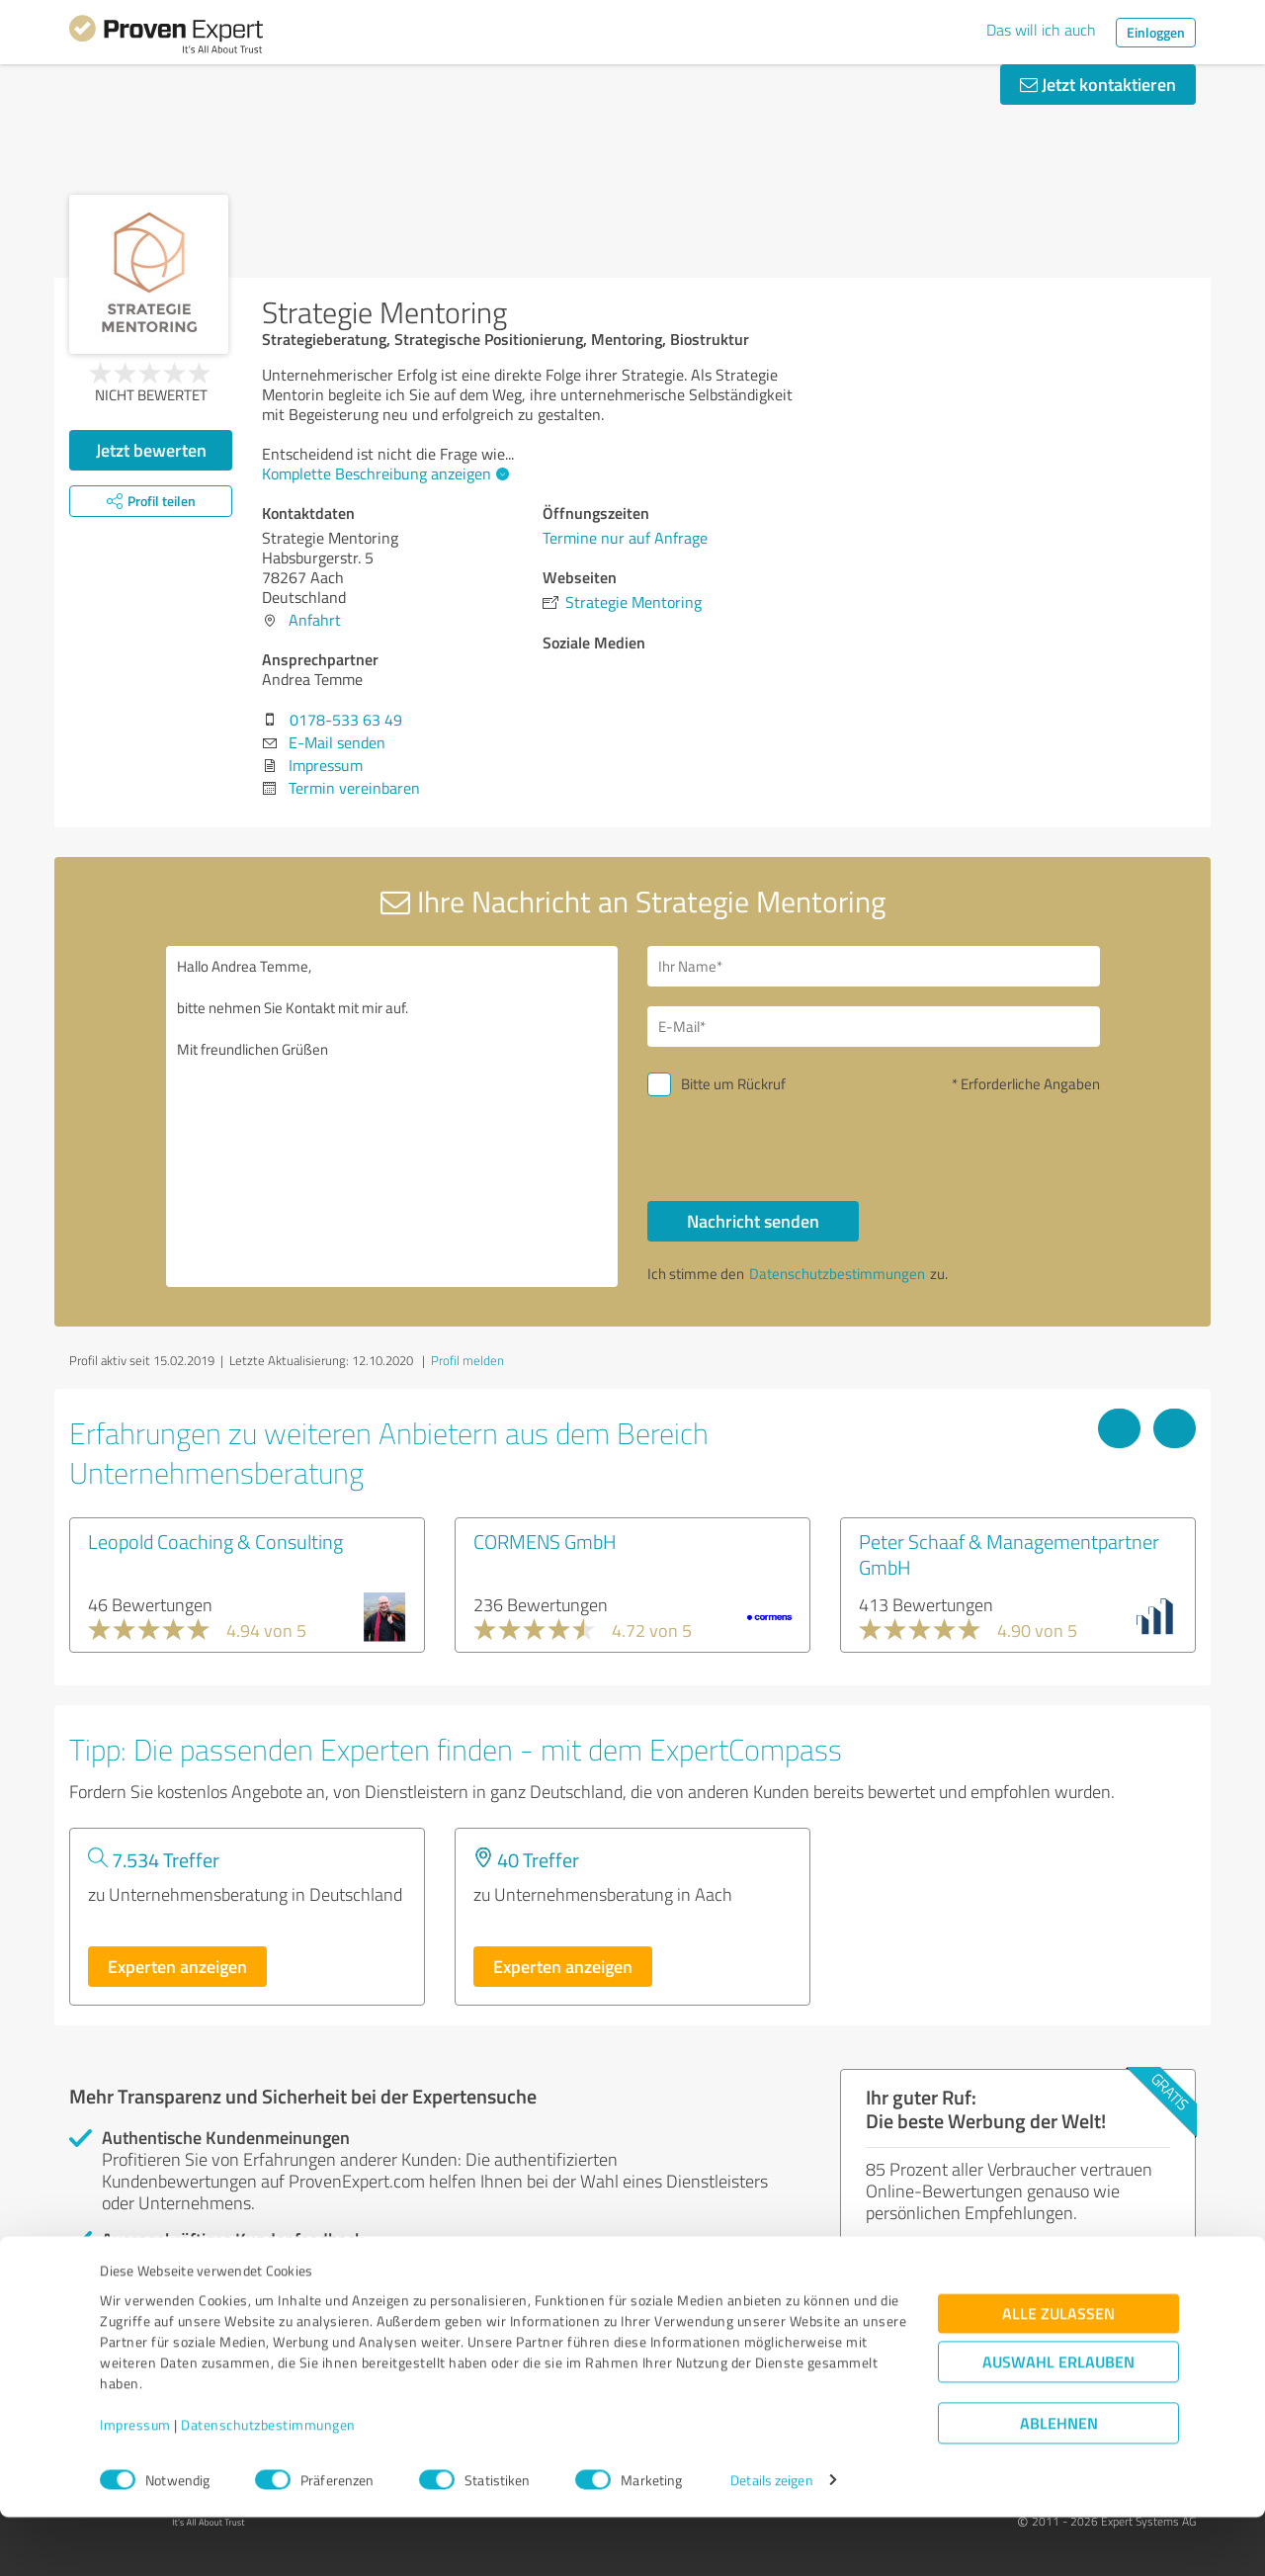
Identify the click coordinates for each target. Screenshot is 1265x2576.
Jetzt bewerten (151, 450)
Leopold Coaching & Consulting (215, 1541)
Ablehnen (1059, 2481)
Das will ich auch (1041, 30)
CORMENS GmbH (545, 1541)
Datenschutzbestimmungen (268, 2483)
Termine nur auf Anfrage (625, 538)
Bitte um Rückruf (733, 1083)
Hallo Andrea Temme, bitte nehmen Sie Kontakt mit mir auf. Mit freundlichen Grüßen (392, 1116)
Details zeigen (771, 2539)
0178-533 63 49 (346, 719)
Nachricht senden (753, 1221)
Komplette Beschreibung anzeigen (383, 473)
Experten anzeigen (177, 1966)
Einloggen (1156, 32)
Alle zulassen (1058, 2372)
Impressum (135, 2483)
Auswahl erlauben (1058, 2420)
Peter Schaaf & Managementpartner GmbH (1009, 1554)
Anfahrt (315, 620)
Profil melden (467, 1360)
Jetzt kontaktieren (1098, 84)
